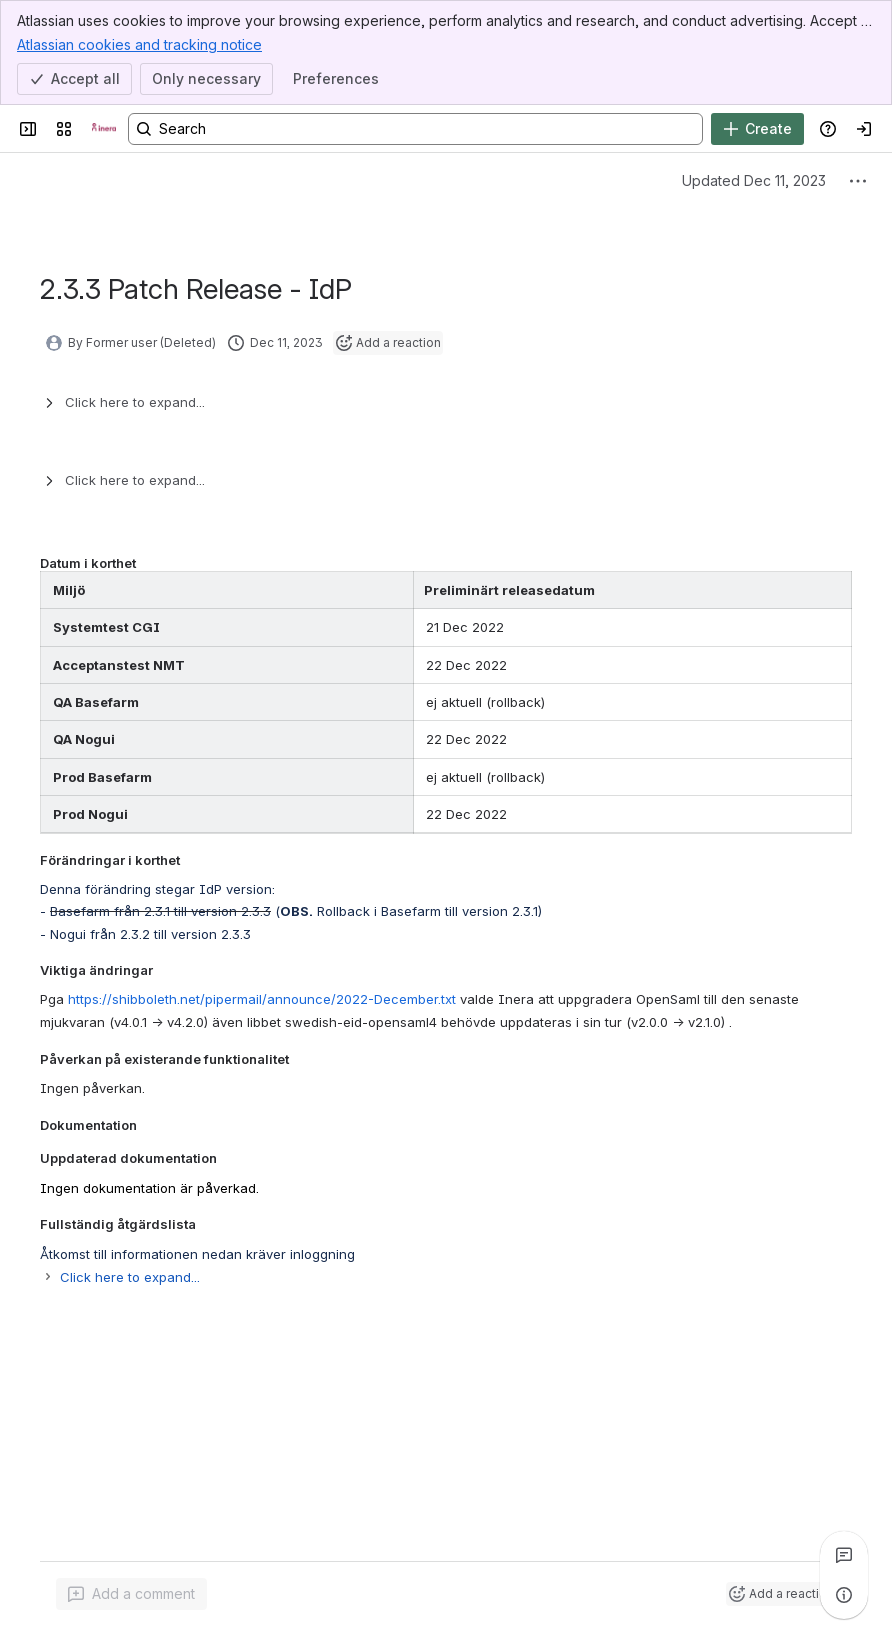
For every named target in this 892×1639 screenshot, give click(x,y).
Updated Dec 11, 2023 (754, 180)
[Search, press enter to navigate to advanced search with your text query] (415, 129)
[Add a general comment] (131, 1594)
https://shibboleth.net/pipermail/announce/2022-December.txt (262, 999)
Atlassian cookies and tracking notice (139, 44)
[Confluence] (104, 129)
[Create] (757, 129)
